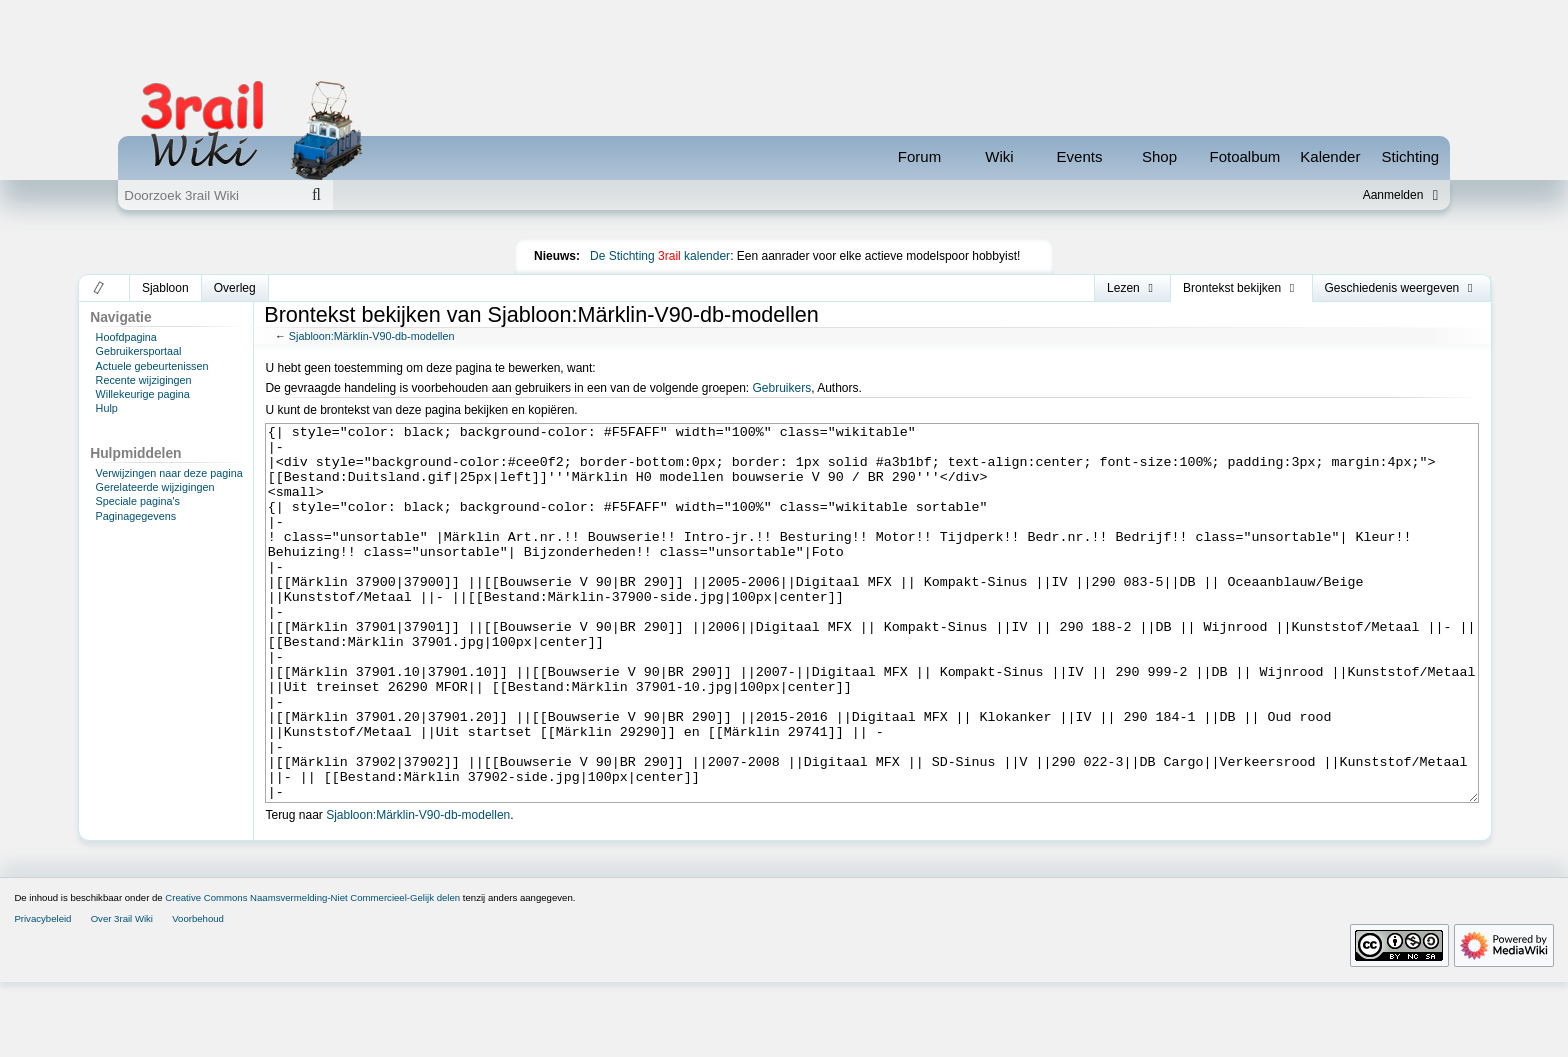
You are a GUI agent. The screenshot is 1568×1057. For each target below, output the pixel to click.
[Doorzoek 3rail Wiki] (209, 195)
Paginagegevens (136, 516)
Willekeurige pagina (143, 394)
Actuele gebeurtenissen (152, 366)
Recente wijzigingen (144, 380)
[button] (99, 288)
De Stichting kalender (660, 256)
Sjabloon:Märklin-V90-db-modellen (372, 336)
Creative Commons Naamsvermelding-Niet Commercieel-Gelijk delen (312, 972)
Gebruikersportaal (139, 351)
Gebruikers (781, 388)
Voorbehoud (198, 993)
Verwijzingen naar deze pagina (169, 473)
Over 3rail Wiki (122, 993)
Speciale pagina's (138, 501)
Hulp (107, 408)
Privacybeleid (42, 993)
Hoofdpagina (126, 337)
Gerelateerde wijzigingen (155, 487)
